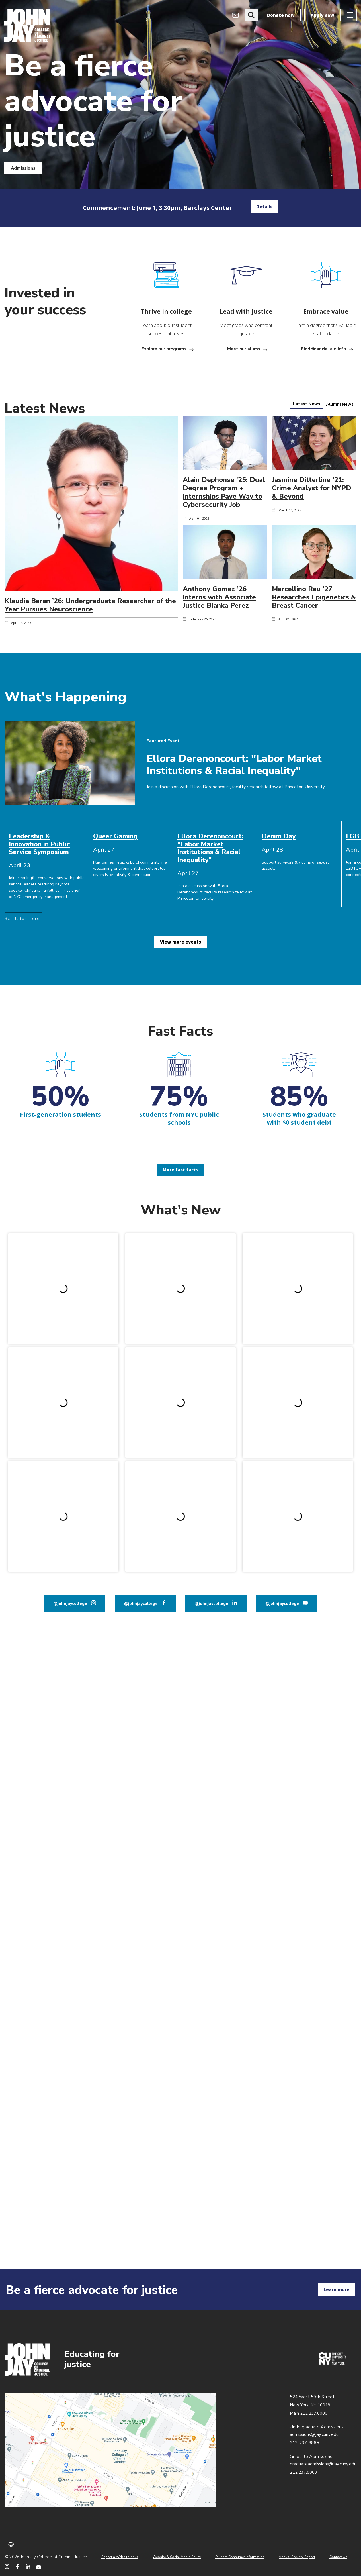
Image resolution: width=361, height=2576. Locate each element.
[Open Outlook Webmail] (235, 15)
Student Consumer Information (239, 2557)
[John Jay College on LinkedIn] (28, 2566)
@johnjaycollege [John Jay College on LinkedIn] (211, 1414)
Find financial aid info (323, 349)
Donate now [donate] (281, 15)
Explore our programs (163, 349)
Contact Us (338, 2557)
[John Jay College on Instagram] (7, 2566)
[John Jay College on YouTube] (38, 2566)
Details (264, 206)
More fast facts (180, 1170)
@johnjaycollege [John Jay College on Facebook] (141, 1414)
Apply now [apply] (322, 15)
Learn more (336, 2289)
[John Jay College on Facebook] (17, 2566)
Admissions (23, 168)
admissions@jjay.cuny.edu (314, 2434)
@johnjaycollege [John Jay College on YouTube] (282, 1414)
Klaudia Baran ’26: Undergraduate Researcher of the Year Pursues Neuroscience (90, 605)
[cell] (46, 844)
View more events (180, 942)
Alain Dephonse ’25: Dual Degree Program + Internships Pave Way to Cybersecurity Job (224, 492)
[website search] (251, 15)
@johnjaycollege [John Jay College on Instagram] (70, 1414)
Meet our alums (243, 349)
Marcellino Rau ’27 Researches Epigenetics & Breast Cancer (314, 597)
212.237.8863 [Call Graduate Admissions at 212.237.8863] (303, 2472)
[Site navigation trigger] (350, 15)
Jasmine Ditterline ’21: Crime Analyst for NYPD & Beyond (311, 488)
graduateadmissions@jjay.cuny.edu (323, 2464)
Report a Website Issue (119, 2557)
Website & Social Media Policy (177, 2557)
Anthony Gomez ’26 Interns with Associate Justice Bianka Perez (219, 597)
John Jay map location (110, 2450)
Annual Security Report (297, 2557)
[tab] (306, 404)
